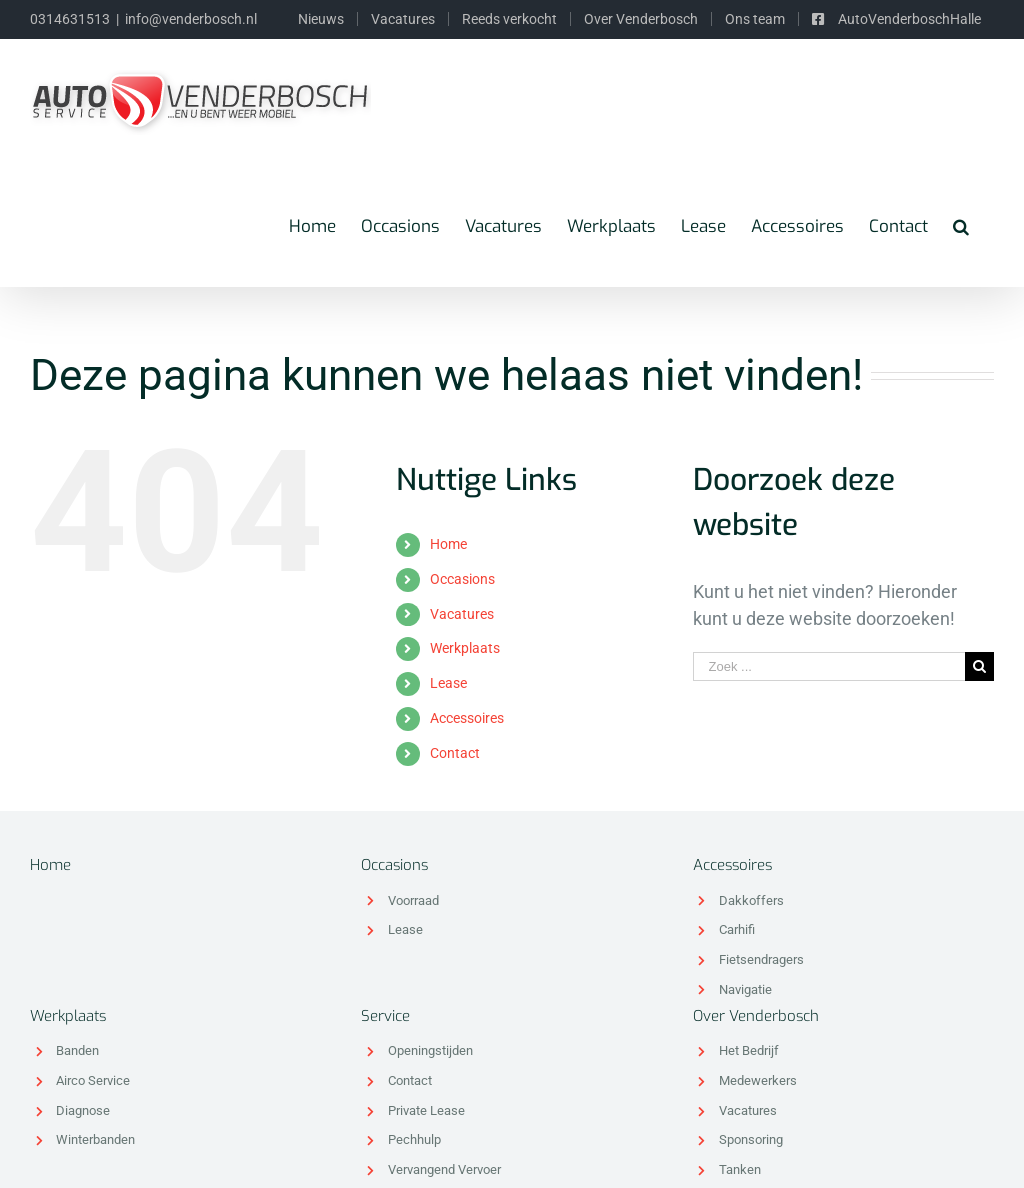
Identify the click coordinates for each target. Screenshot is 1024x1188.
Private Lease (426, 1110)
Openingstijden (430, 1050)
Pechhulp (414, 1139)
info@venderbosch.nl (191, 19)
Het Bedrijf (749, 1050)
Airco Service (93, 1080)
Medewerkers (758, 1080)
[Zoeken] (961, 226)
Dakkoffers (751, 900)
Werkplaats (465, 648)
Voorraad (413, 900)
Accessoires (467, 718)
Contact (455, 753)
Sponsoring (751, 1139)
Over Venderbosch (756, 1016)
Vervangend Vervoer (444, 1169)
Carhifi (737, 929)
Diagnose (83, 1110)
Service (385, 1016)
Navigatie (745, 989)
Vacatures (462, 614)
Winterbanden (95, 1139)
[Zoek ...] (829, 666)
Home (448, 544)
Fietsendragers (761, 959)
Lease (448, 683)
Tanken (740, 1169)
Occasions (462, 579)
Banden (77, 1050)
